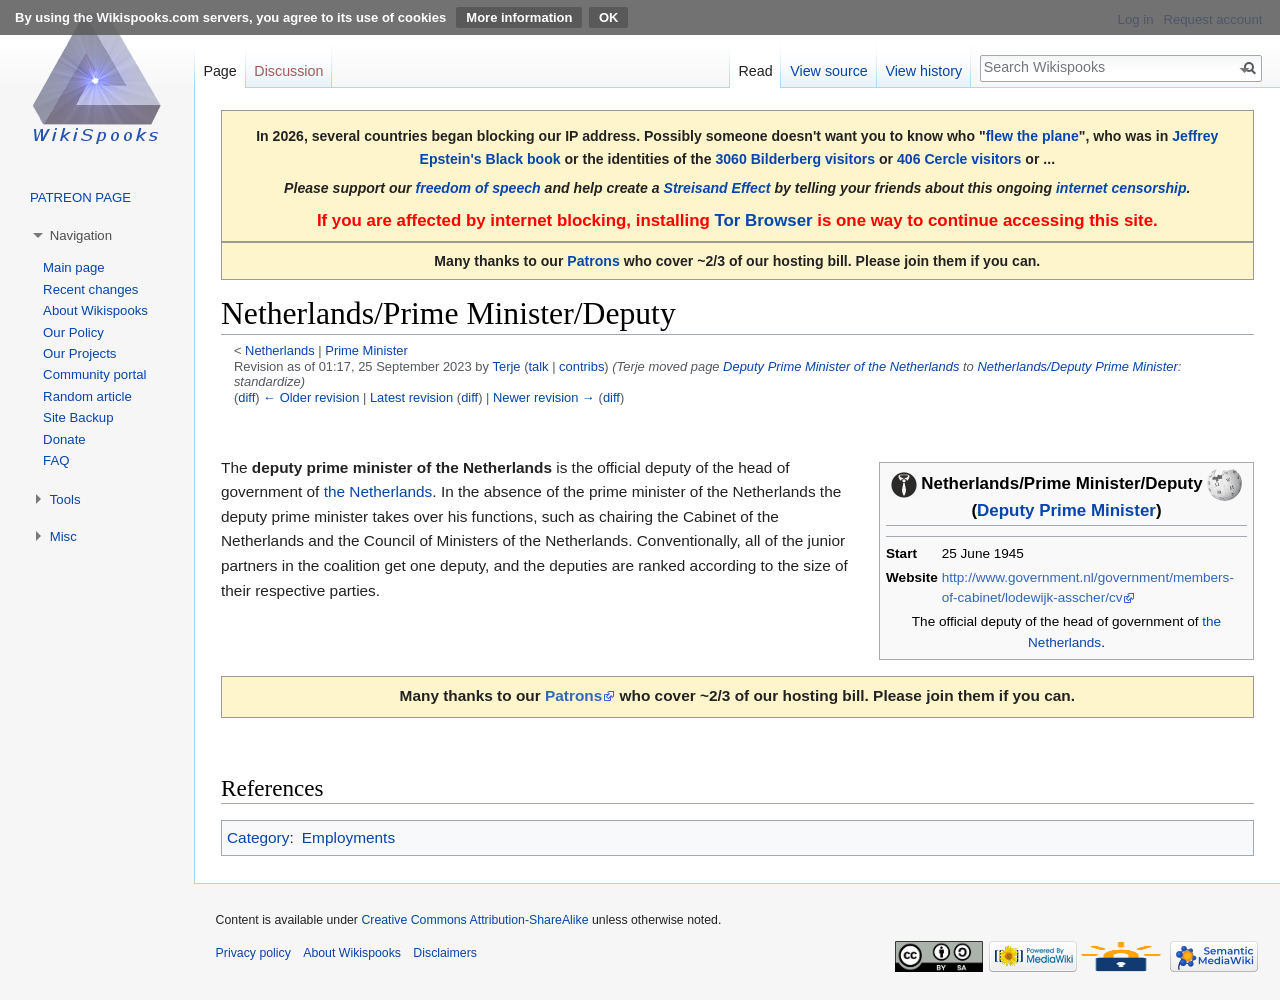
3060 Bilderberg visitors (795, 159)
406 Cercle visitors (959, 159)
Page (219, 71)
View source (829, 71)
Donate (64, 439)
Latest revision (411, 397)
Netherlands (280, 350)
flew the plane (1032, 136)
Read (755, 71)
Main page (74, 267)
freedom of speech (478, 188)
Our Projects (79, 353)
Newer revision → (544, 397)
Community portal (94, 374)
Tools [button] (65, 499)
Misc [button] (63, 536)
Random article (87, 396)
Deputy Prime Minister (1066, 510)
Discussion (288, 71)
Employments (348, 837)
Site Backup (78, 417)
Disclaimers (445, 953)
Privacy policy (253, 953)
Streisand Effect (717, 188)
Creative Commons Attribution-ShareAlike (474, 920)
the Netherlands (378, 491)
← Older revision (311, 397)
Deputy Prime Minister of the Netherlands (841, 366)
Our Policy (73, 332)
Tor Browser (763, 220)
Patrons (593, 261)
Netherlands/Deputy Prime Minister (1077, 366)
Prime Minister (366, 350)
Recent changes (90, 289)
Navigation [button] (81, 235)
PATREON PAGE (80, 197)
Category (258, 837)
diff (246, 397)
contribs (581, 366)
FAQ (56, 460)
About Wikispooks (95, 310)
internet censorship (1121, 188)
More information (519, 17)
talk (538, 366)
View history (923, 71)
